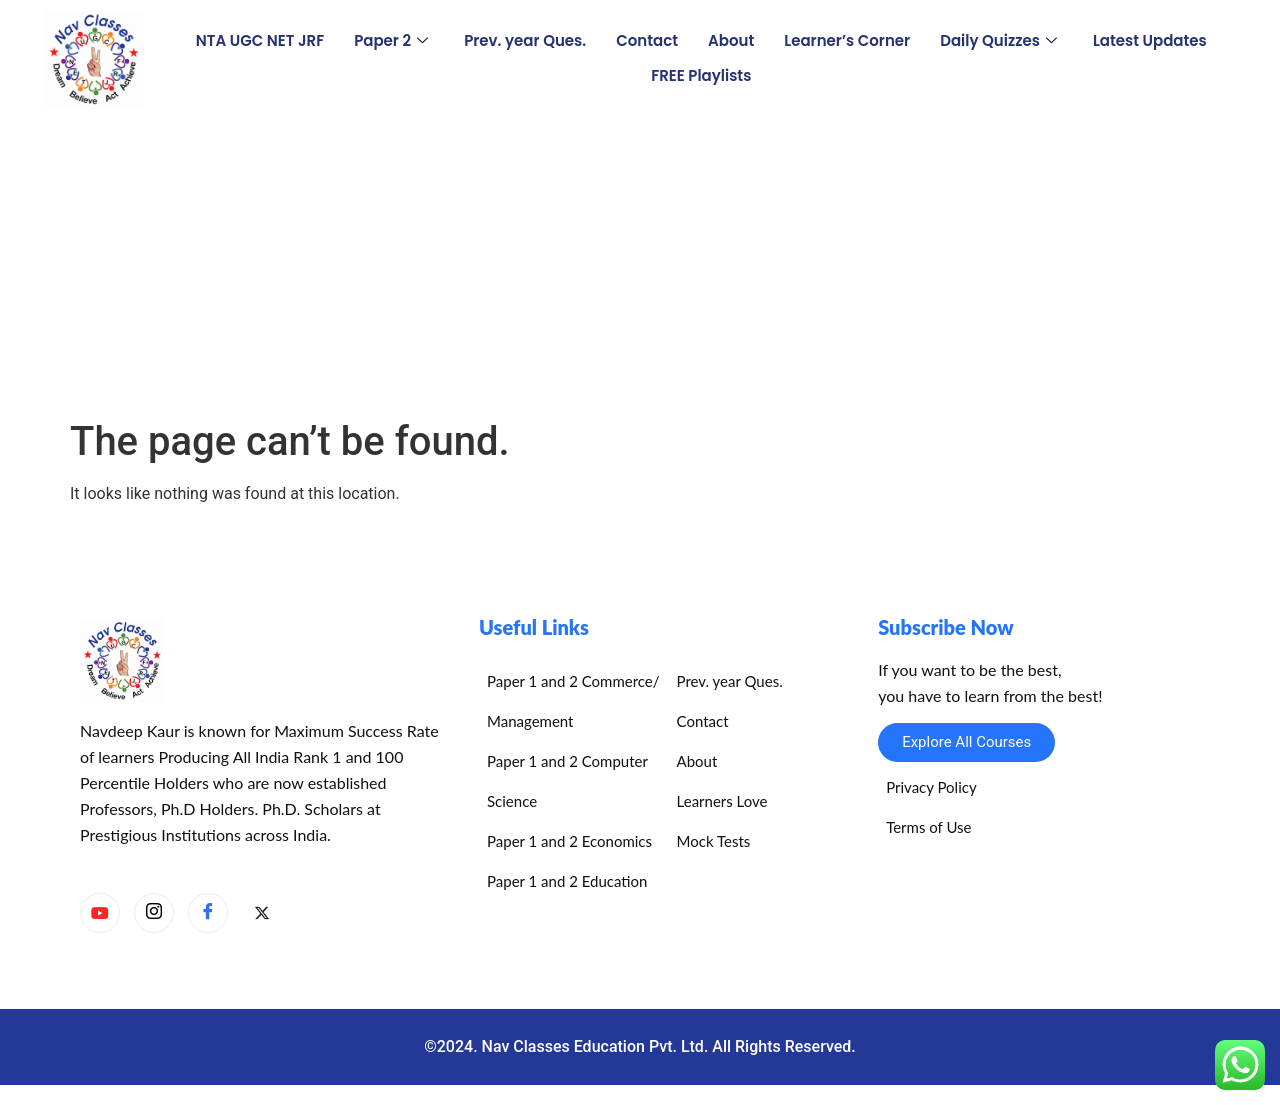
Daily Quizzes (998, 40)
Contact (647, 40)
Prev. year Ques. (525, 40)
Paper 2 (391, 40)
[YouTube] (100, 913)
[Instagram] (154, 913)
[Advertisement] (640, 268)
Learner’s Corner (847, 40)
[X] (262, 914)
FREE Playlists (701, 75)
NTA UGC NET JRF (260, 40)
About (731, 40)
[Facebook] (208, 913)
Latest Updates (1150, 40)
